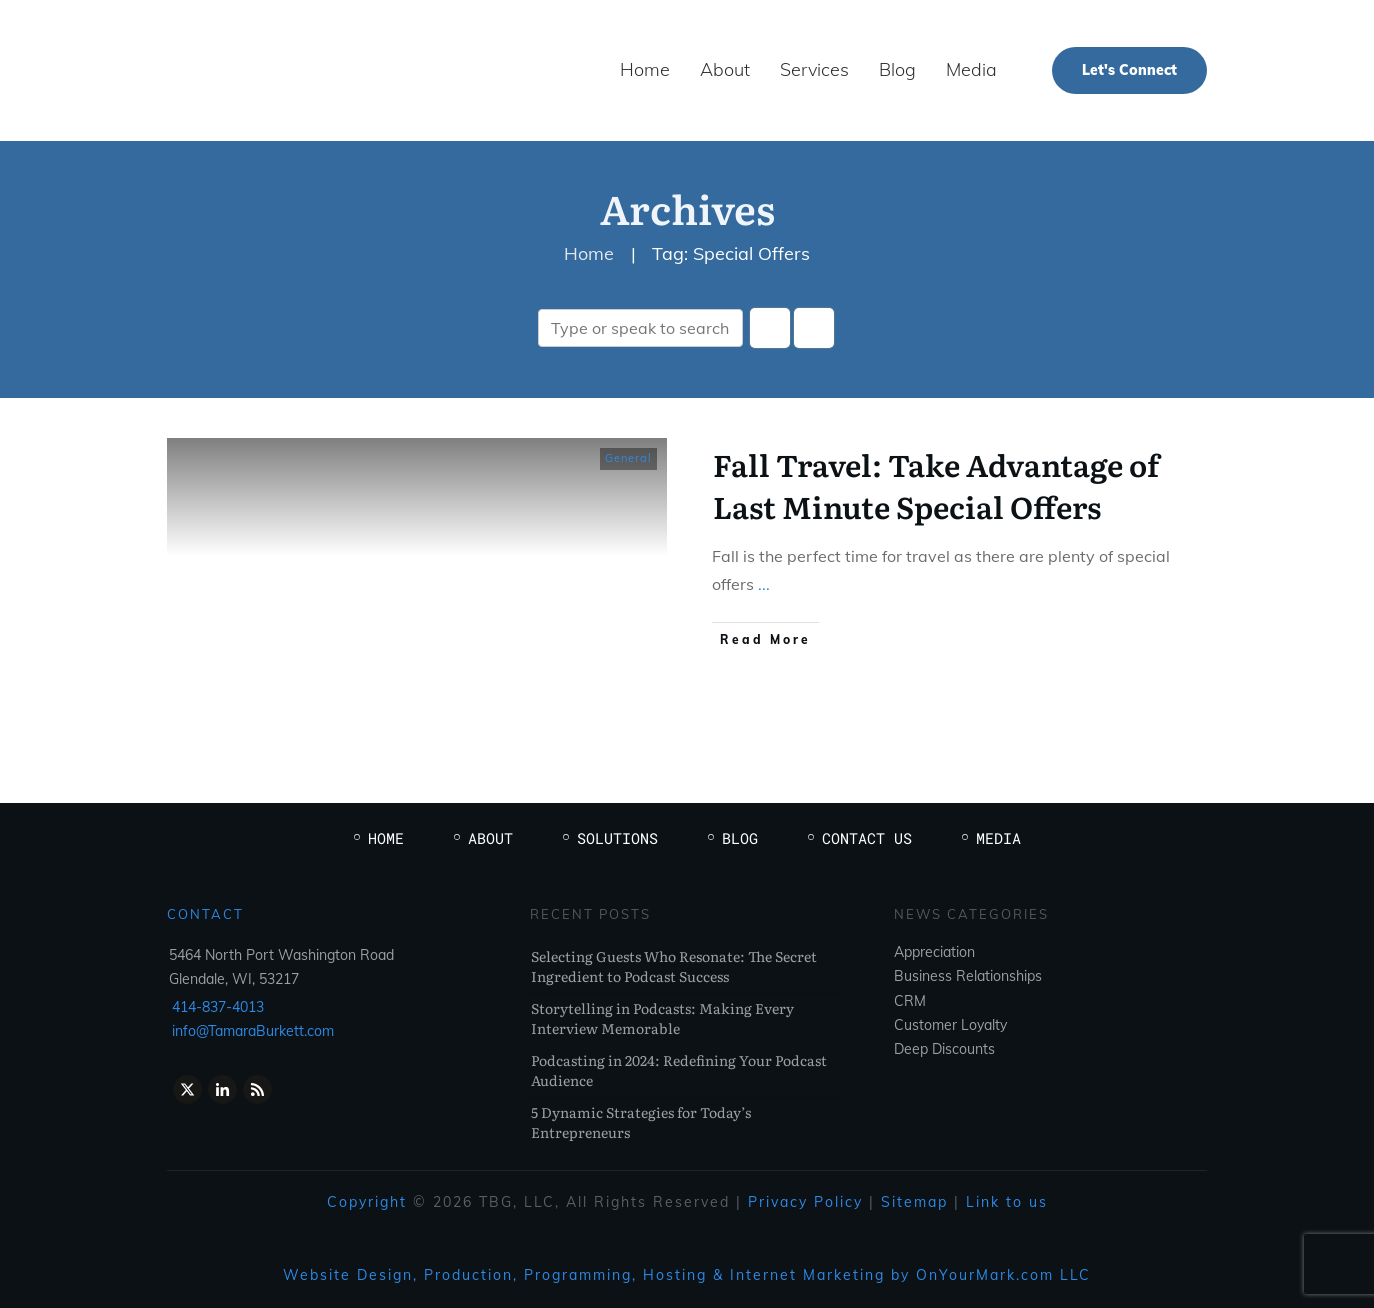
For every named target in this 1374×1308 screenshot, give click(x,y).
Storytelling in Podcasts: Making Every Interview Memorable (662, 1018)
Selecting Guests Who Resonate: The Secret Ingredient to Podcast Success (674, 966)
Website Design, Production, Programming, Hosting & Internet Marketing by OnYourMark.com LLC (687, 1275)
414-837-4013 (218, 1007)
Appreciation (934, 952)
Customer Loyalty (950, 1025)
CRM (910, 1001)
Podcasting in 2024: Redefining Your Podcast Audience (679, 1070)
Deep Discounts (944, 1049)
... (764, 584)
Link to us (1007, 1202)
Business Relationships (968, 976)
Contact (205, 914)
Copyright (367, 1202)
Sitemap (914, 1202)
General (628, 458)
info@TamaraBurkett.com (253, 1031)
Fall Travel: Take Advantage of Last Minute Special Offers (936, 485)
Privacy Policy (805, 1202)
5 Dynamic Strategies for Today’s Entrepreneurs (641, 1122)
